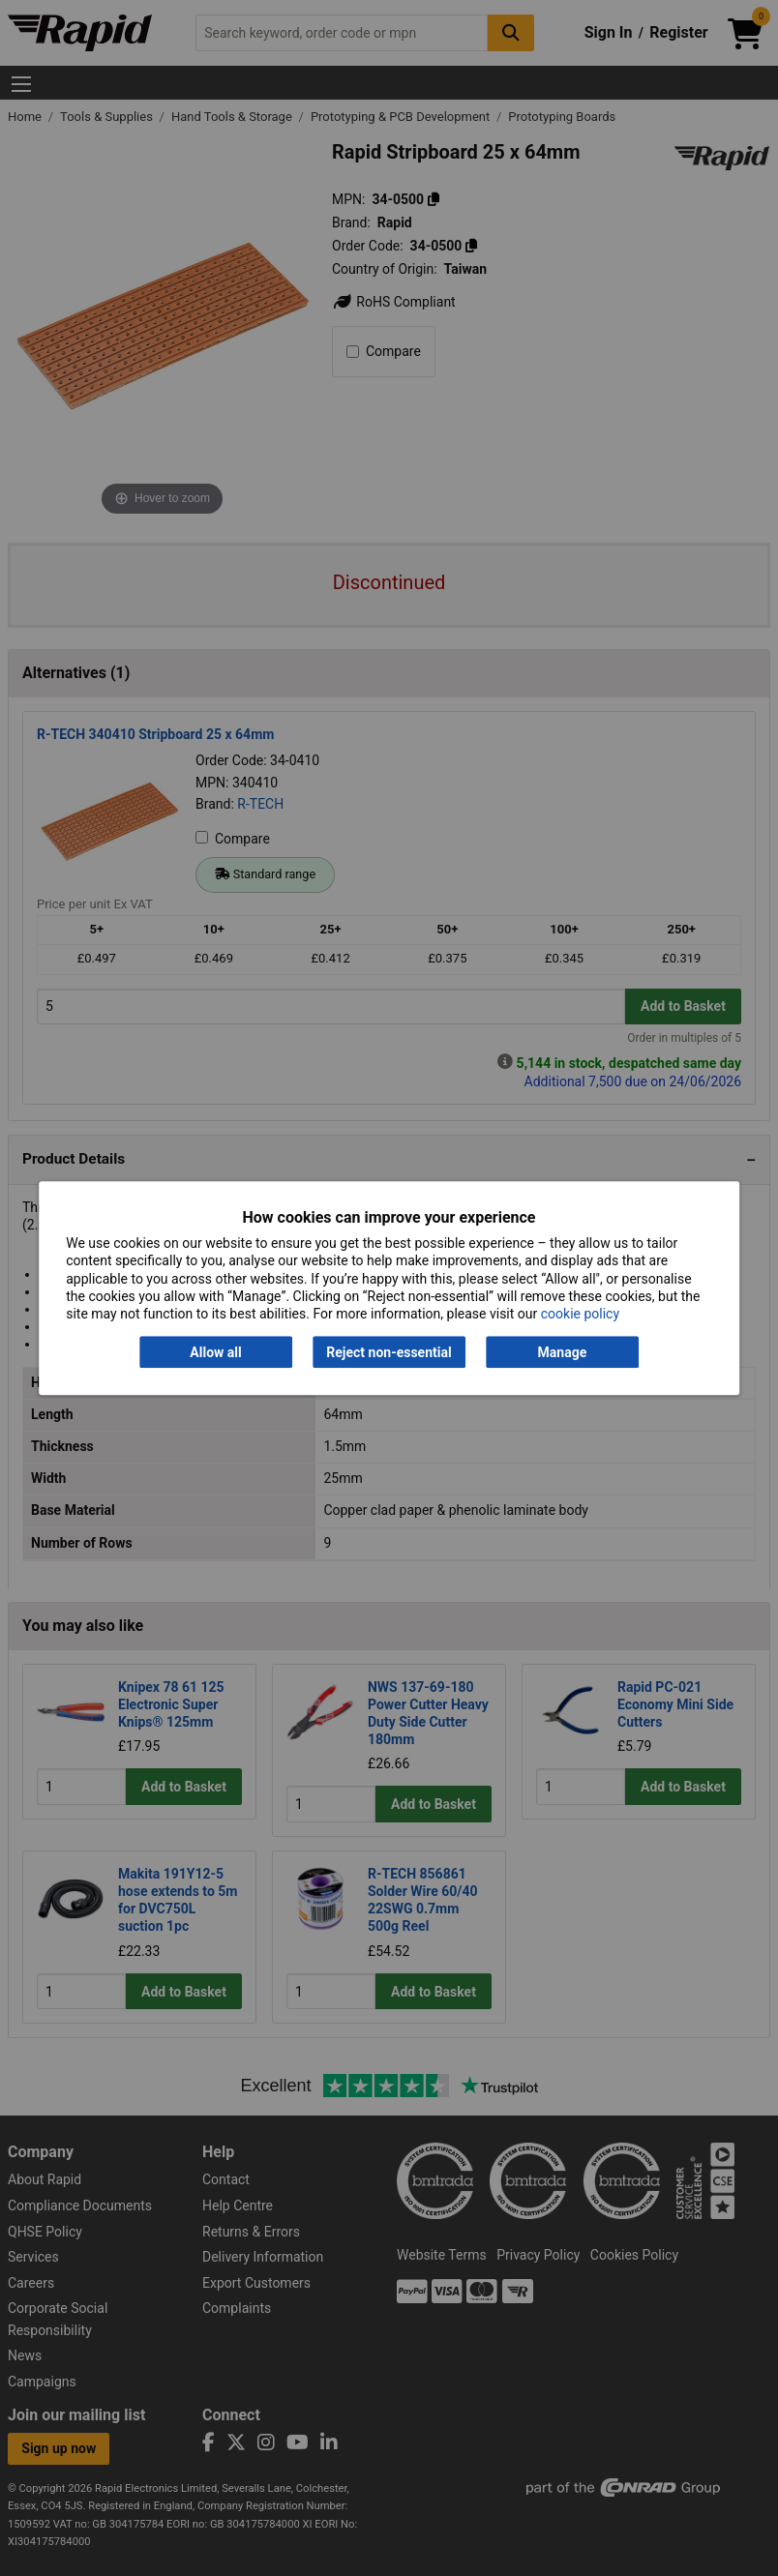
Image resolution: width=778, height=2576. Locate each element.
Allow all (215, 1352)
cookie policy (580, 1313)
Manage (562, 1352)
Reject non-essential (388, 1352)
